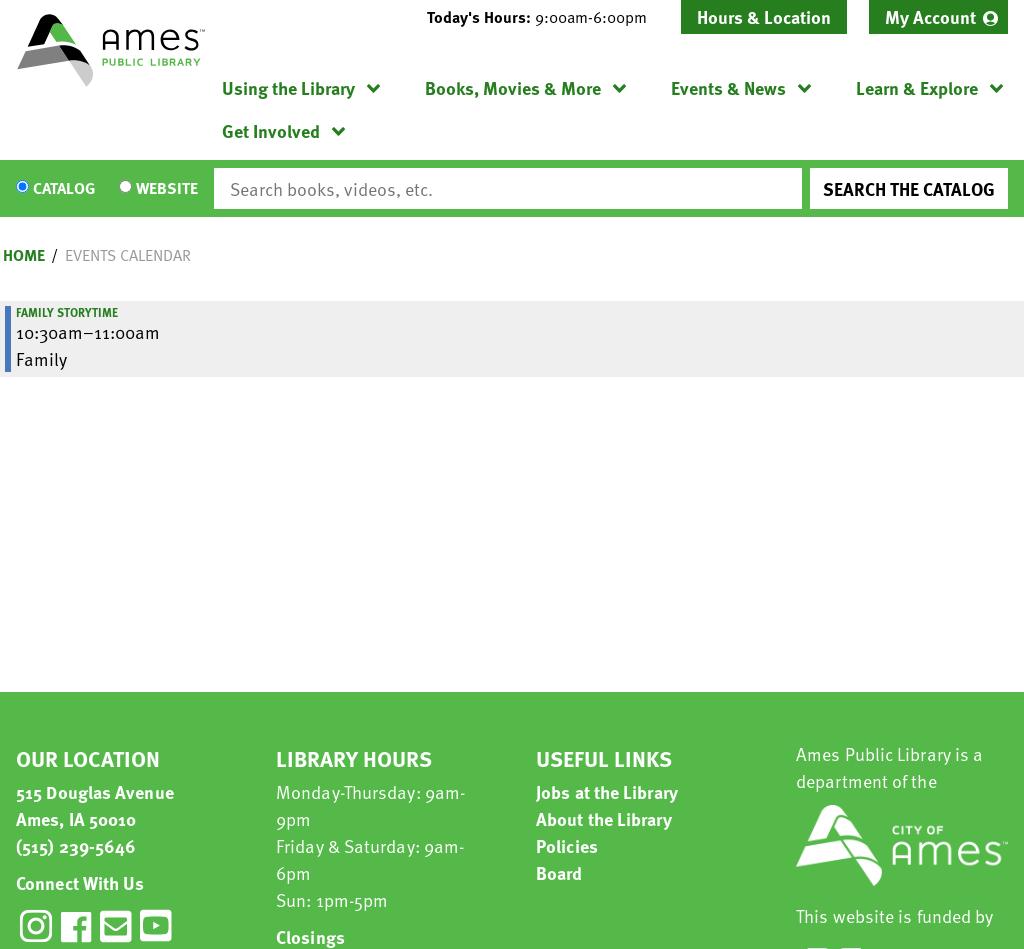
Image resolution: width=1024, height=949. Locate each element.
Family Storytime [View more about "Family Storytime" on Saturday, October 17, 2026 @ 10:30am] (67, 312)
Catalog (64, 189)
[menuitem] (938, 17)
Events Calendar (128, 255)
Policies (567, 845)
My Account (930, 16)
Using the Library (288, 87)
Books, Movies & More (513, 87)
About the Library (604, 818)
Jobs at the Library (607, 791)
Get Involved (271, 130)
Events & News (728, 87)
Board (559, 872)
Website (167, 189)
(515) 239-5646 (76, 845)
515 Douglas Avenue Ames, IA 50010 (95, 805)
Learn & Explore (917, 87)
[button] (545, 17)
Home (24, 255)
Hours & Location (764, 16)
